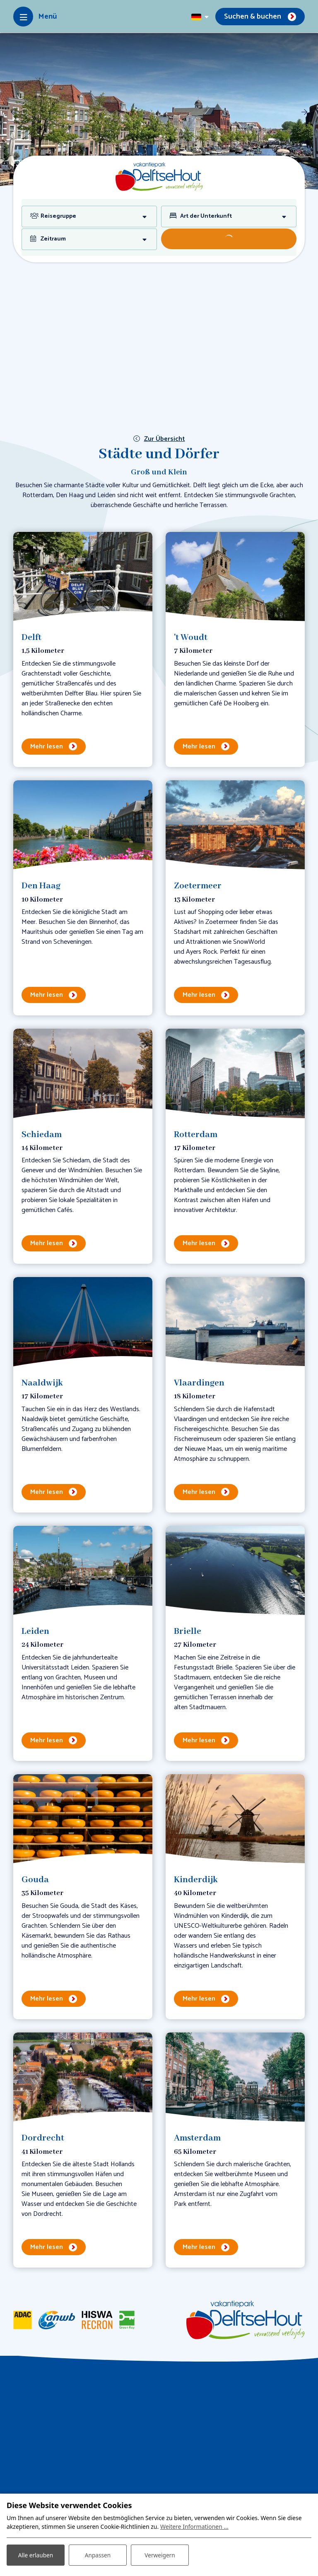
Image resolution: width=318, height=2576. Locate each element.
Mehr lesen (46, 746)
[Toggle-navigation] (35, 16)
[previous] (13, 111)
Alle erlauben (36, 2555)
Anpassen (97, 2555)
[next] (304, 111)
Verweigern (159, 2555)
